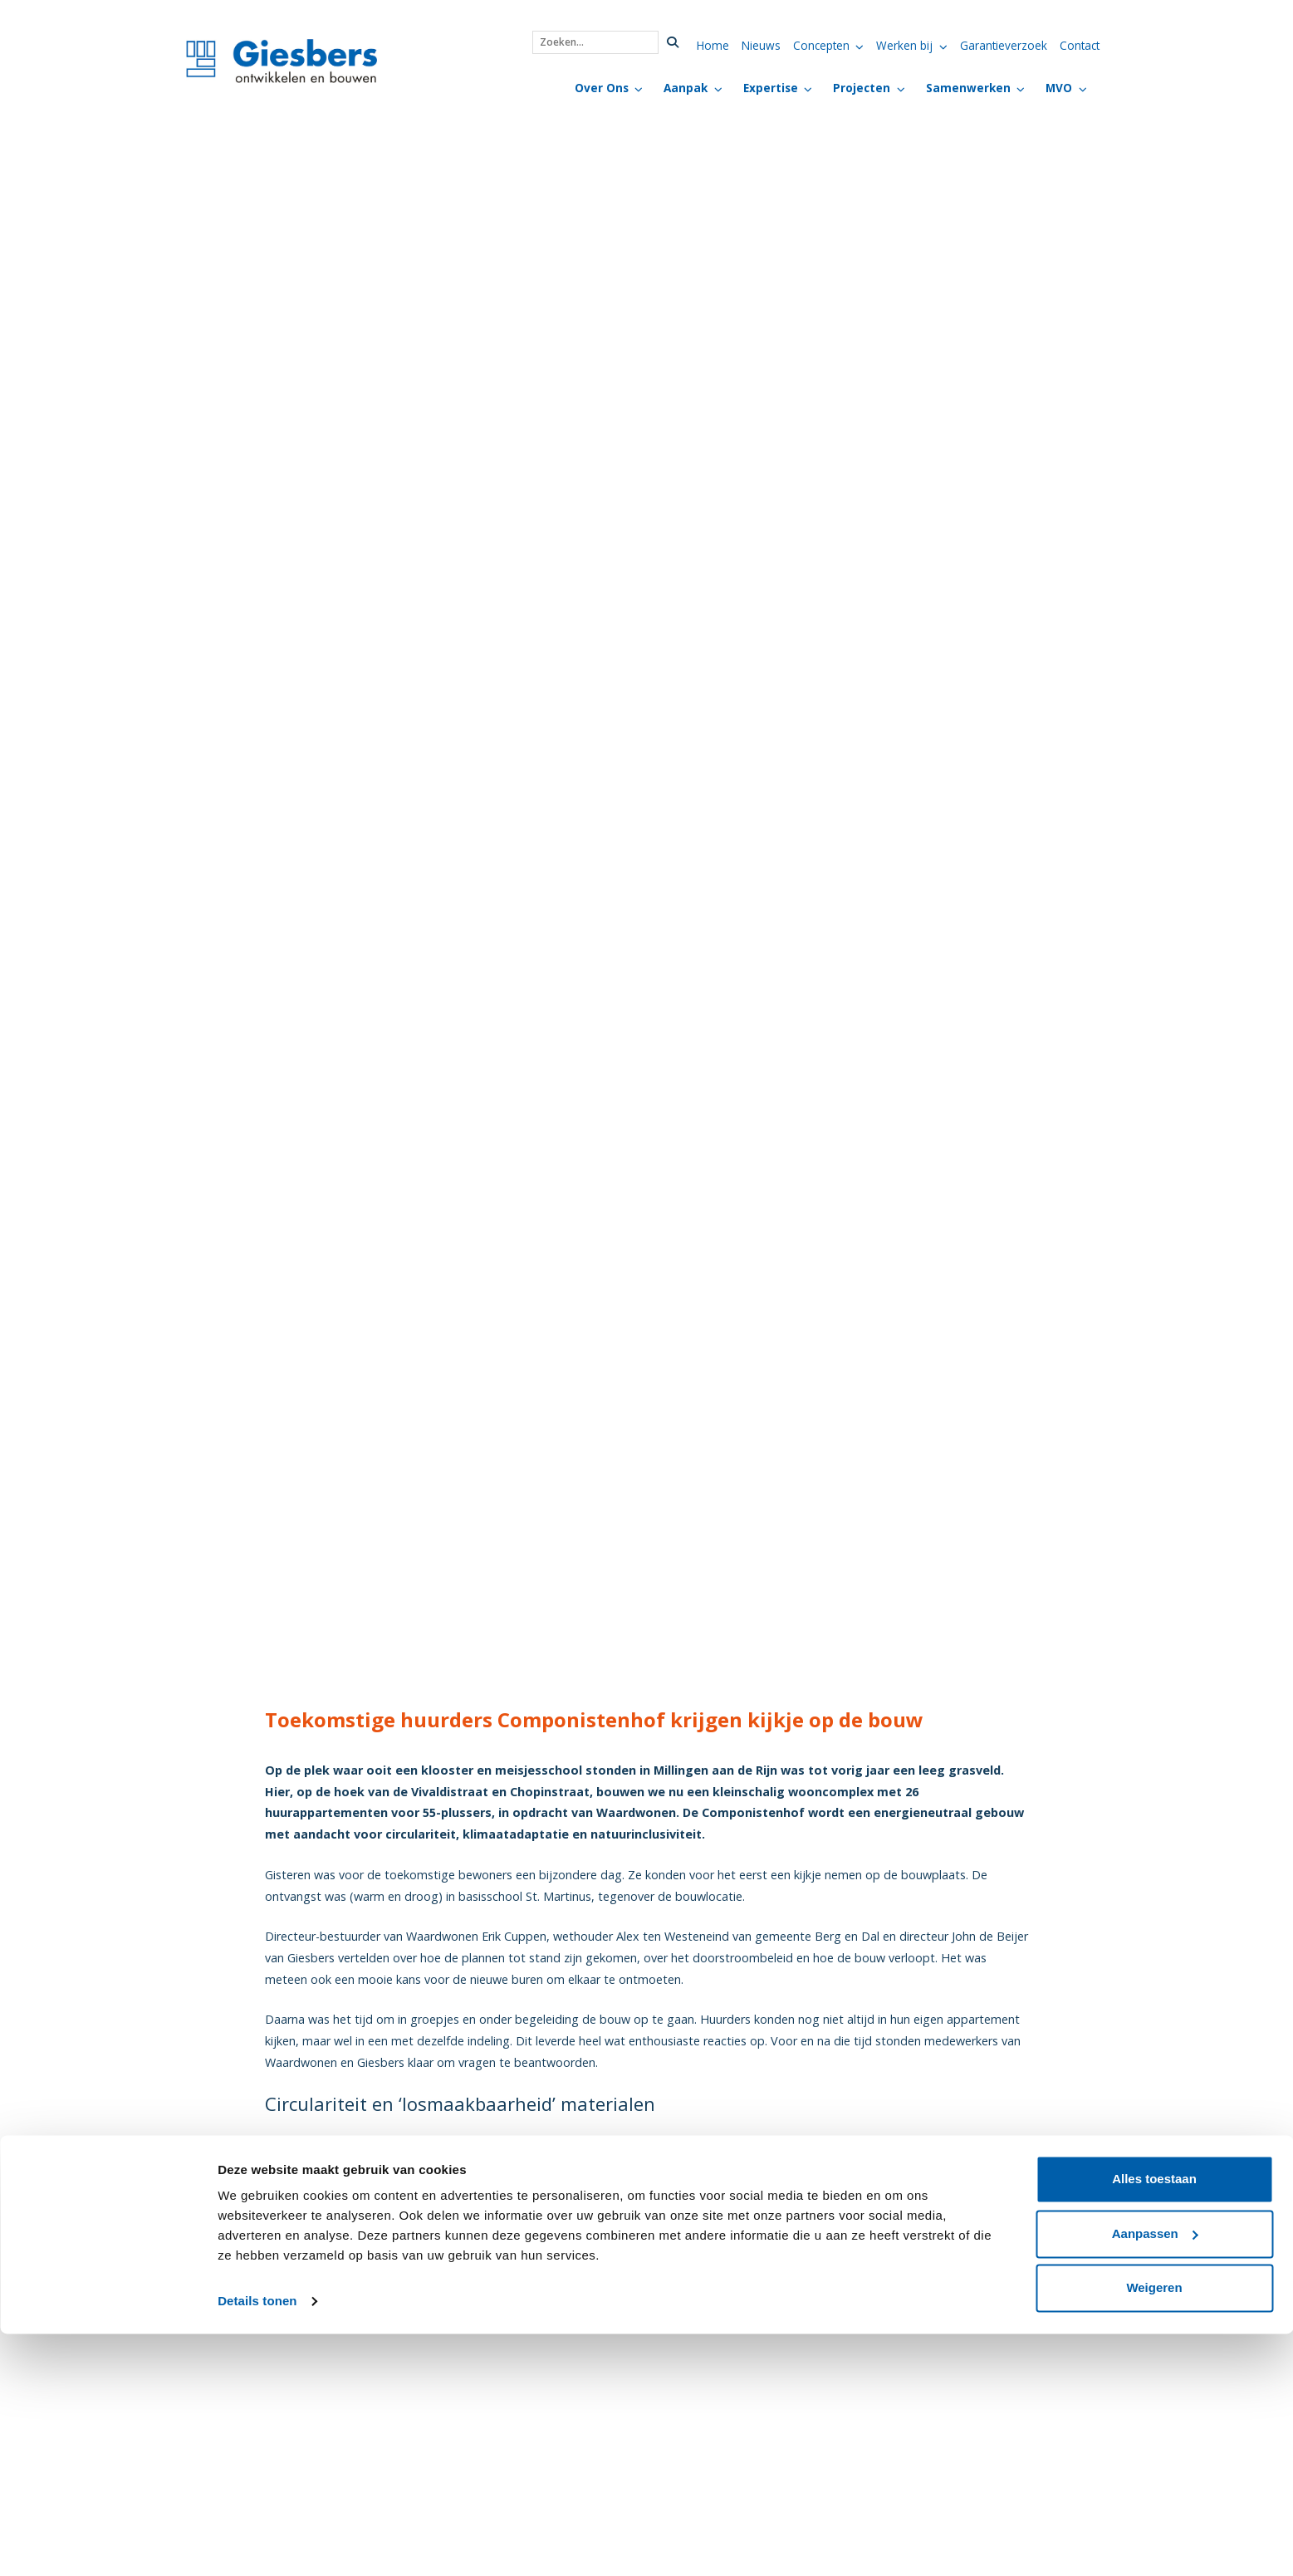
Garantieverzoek (1003, 45)
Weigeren (1154, 2530)
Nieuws (761, 45)
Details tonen (257, 2543)
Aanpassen (1155, 2475)
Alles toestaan (1154, 2421)
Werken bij (904, 45)
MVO (1059, 87)
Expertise (770, 87)
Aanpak (686, 87)
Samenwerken (968, 87)
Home (713, 45)
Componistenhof (784, 2164)
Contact (1080, 45)
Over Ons (602, 87)
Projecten (861, 87)
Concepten (821, 45)
